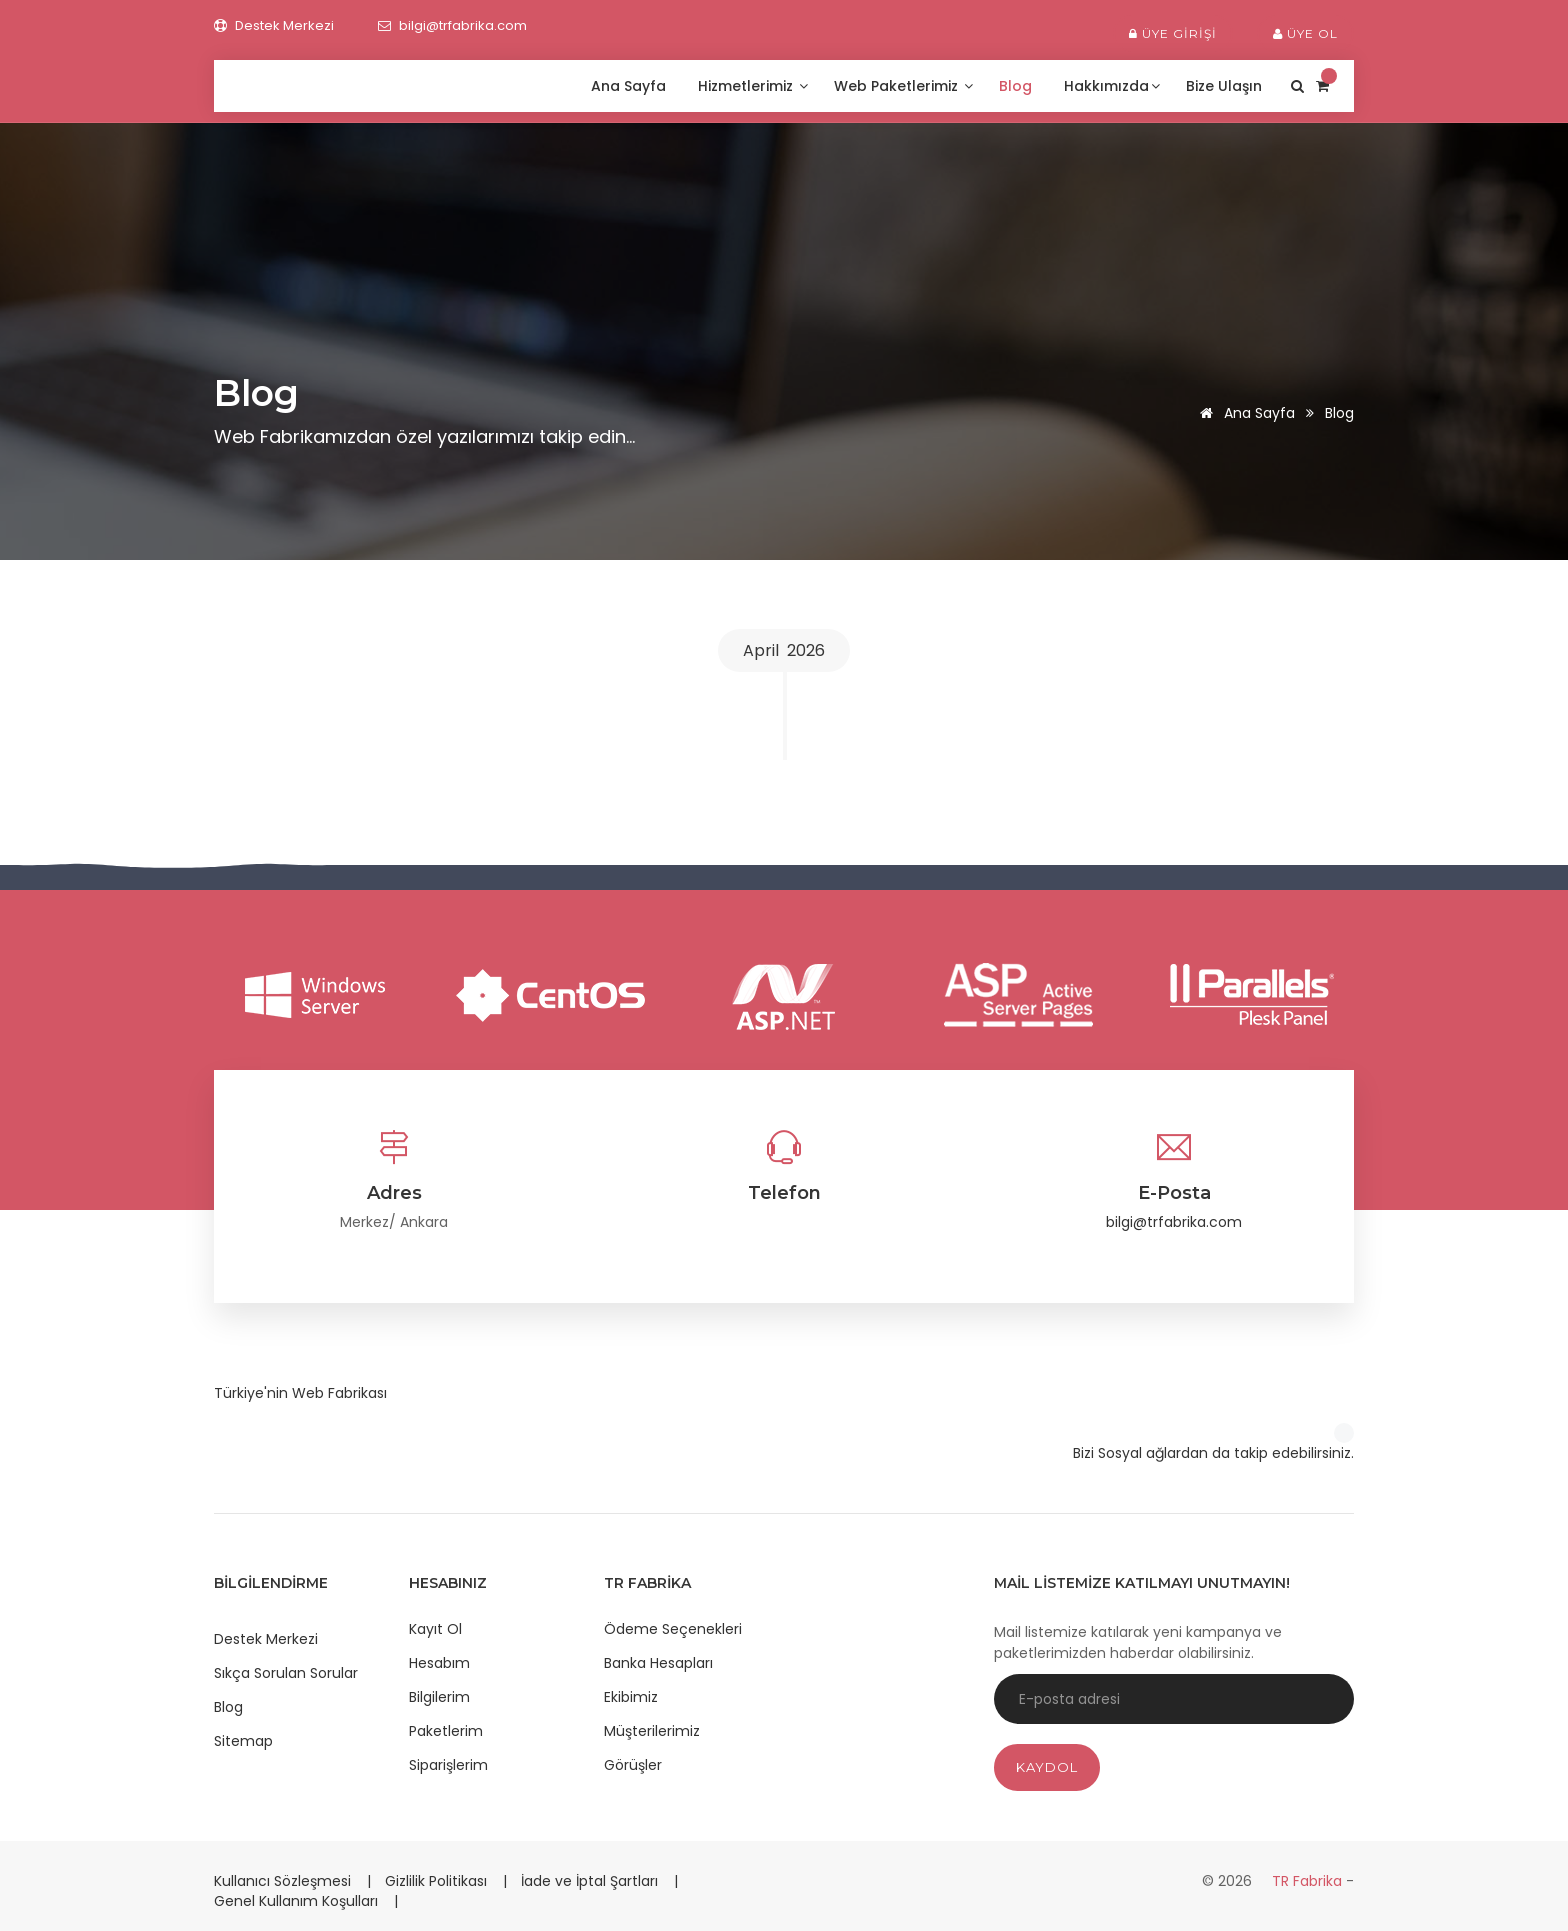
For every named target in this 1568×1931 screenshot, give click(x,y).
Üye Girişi (1173, 33)
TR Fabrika (1309, 1881)
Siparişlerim (448, 1765)
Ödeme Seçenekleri (673, 1629)
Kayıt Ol (435, 1629)
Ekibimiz (631, 1697)
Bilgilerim (439, 1697)
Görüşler (633, 1765)
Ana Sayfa (630, 86)
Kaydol (1047, 1767)
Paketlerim (446, 1731)
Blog (1017, 86)
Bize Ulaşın (1226, 86)
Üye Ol (1305, 33)
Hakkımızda (1112, 86)
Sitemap (243, 1741)
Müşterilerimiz (652, 1731)
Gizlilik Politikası (438, 1881)
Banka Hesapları (658, 1663)
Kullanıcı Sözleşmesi (284, 1881)
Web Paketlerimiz (903, 86)
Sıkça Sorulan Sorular (286, 1673)
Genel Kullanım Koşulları (298, 1901)
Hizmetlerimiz (753, 86)
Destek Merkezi (266, 1639)
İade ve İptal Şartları (589, 1881)
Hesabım (439, 1663)
